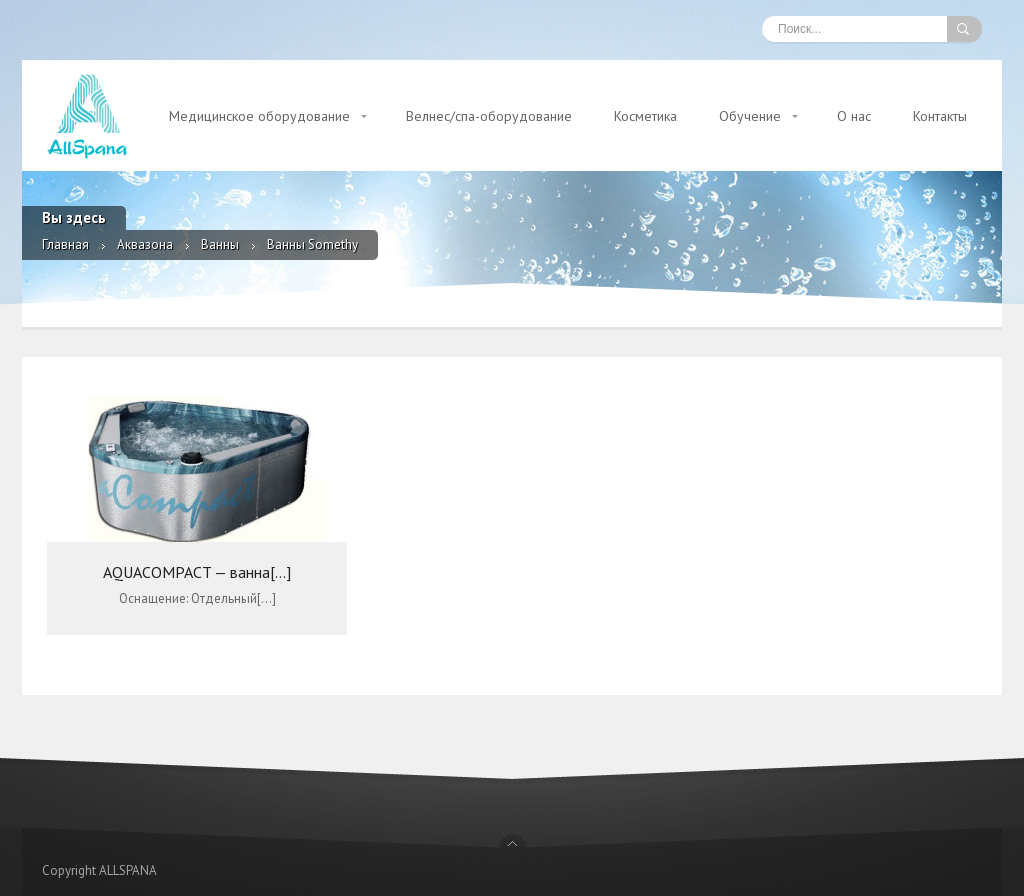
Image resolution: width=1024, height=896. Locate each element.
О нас (854, 116)
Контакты (940, 116)
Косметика (645, 116)
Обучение (750, 116)
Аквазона (145, 244)
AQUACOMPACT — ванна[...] (197, 572)
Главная (65, 244)
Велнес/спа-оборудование (489, 116)
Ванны (220, 244)
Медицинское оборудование (259, 116)
